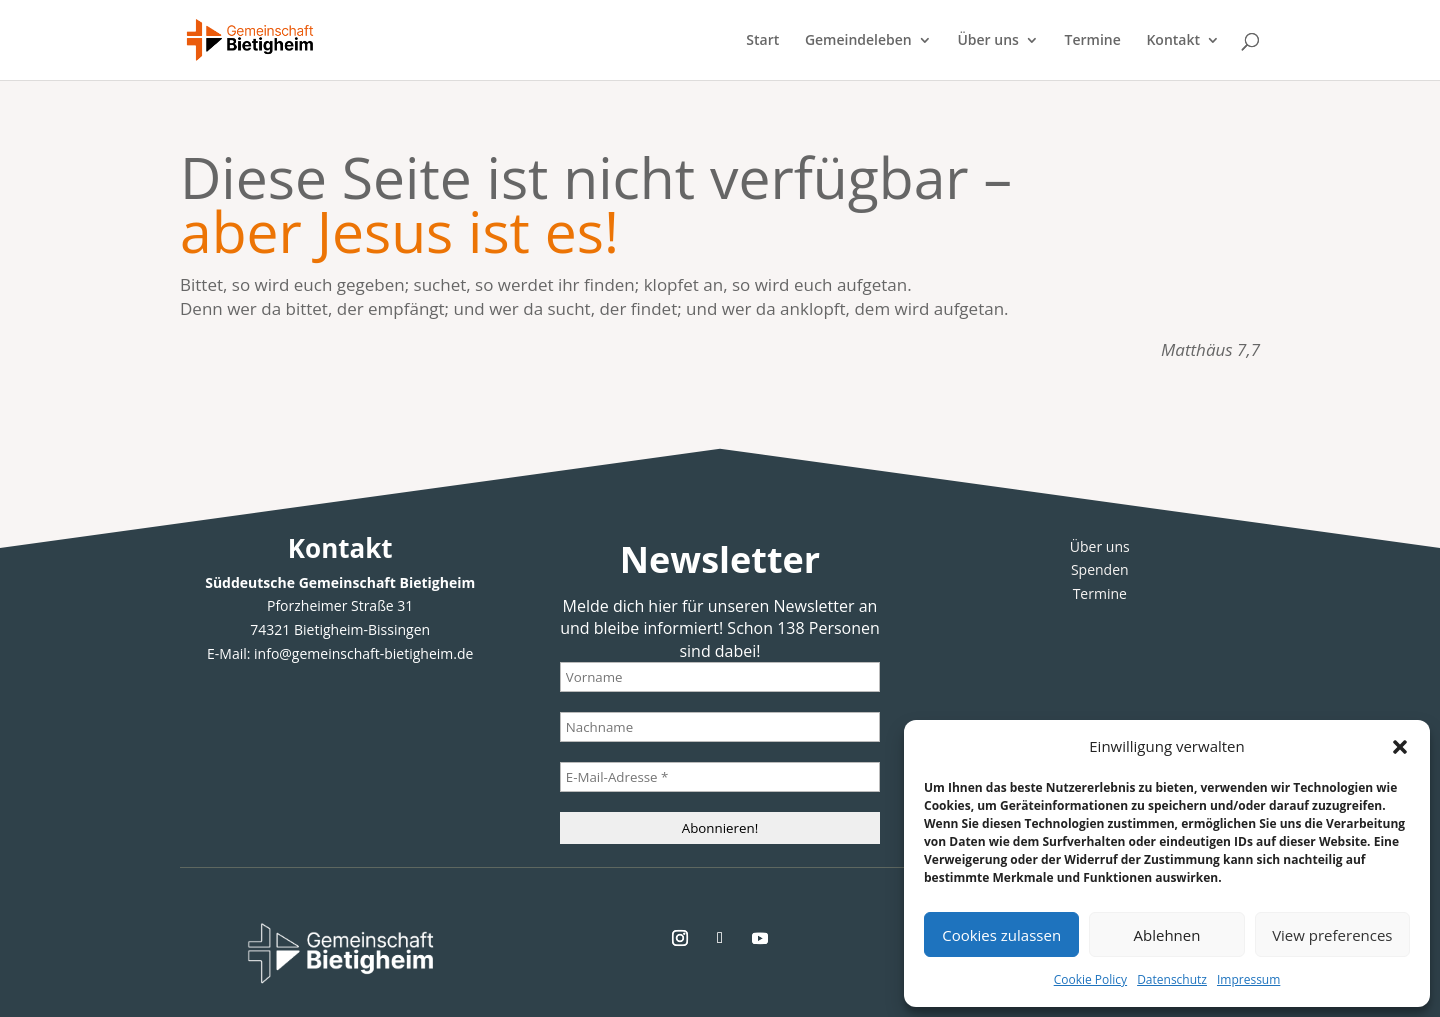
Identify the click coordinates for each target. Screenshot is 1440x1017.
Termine (1093, 41)
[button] (1400, 747)
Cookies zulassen (1001, 935)
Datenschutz (1172, 979)
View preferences (1332, 935)
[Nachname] (720, 727)
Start (762, 41)
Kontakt (1173, 41)
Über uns (987, 41)
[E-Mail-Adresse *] (720, 777)
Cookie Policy (1090, 979)
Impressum (1248, 979)
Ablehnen (1167, 935)
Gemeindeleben (858, 41)
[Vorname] (720, 677)
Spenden (1100, 569)
